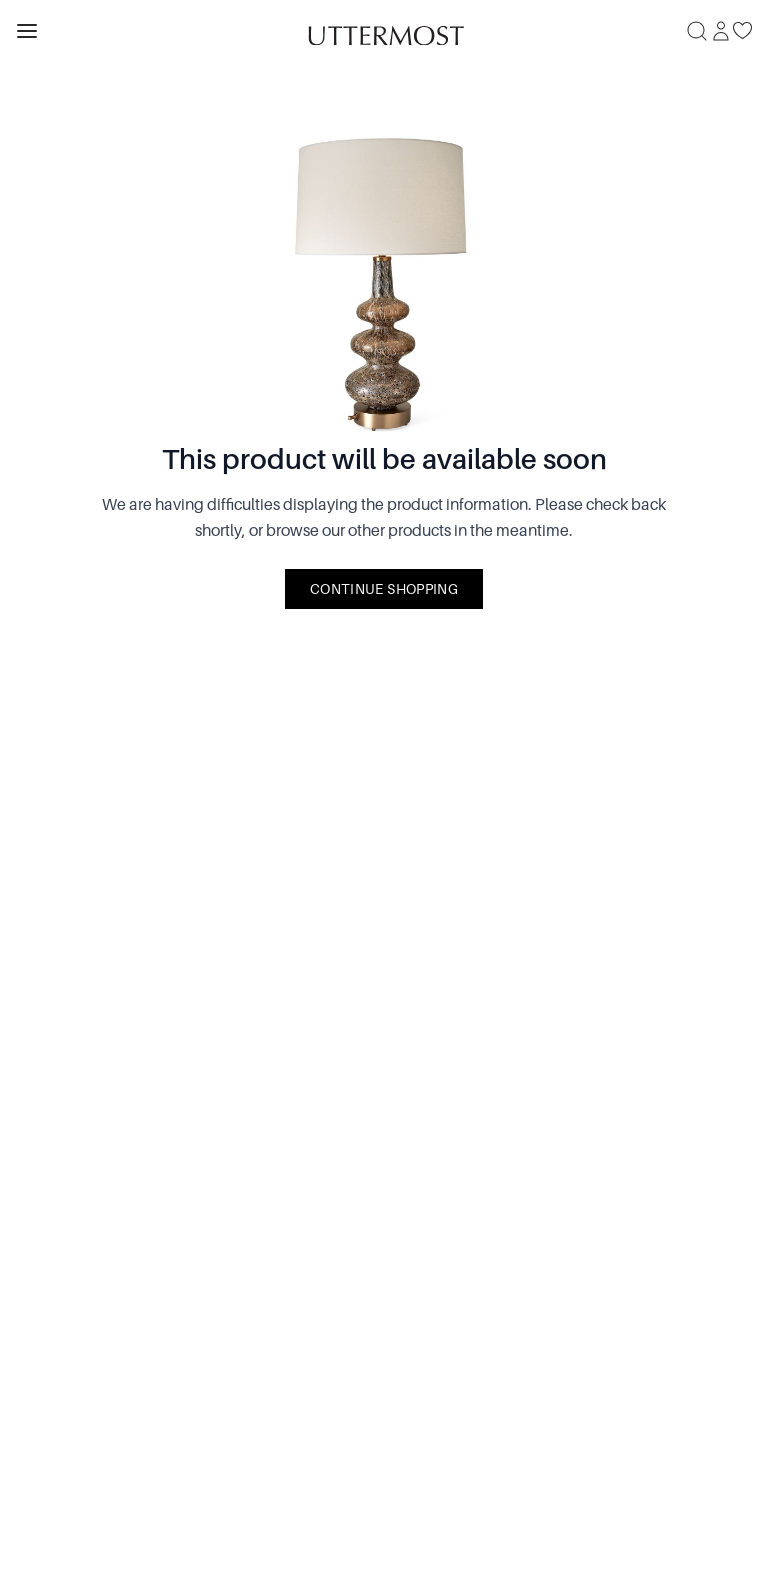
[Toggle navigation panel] (27, 31)
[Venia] (384, 30)
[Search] (697, 31)
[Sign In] (721, 31)
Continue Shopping (384, 589)
